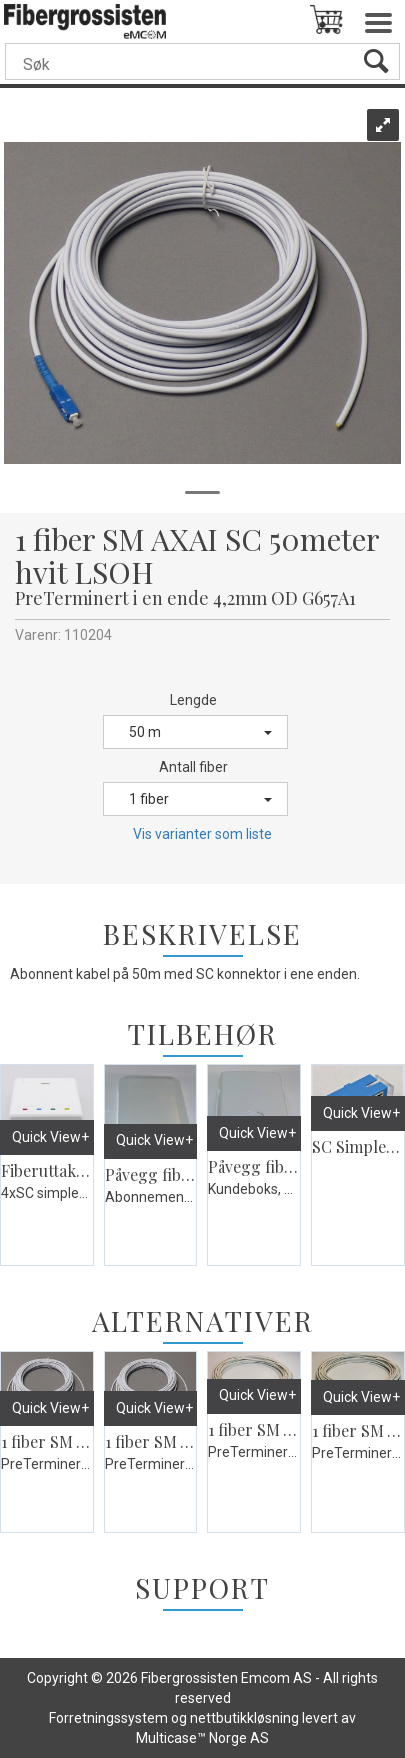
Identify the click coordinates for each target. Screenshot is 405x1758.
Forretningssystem (108, 1718)
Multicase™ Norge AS (202, 1738)
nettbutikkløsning (244, 1718)
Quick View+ (50, 1137)
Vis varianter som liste (202, 834)
